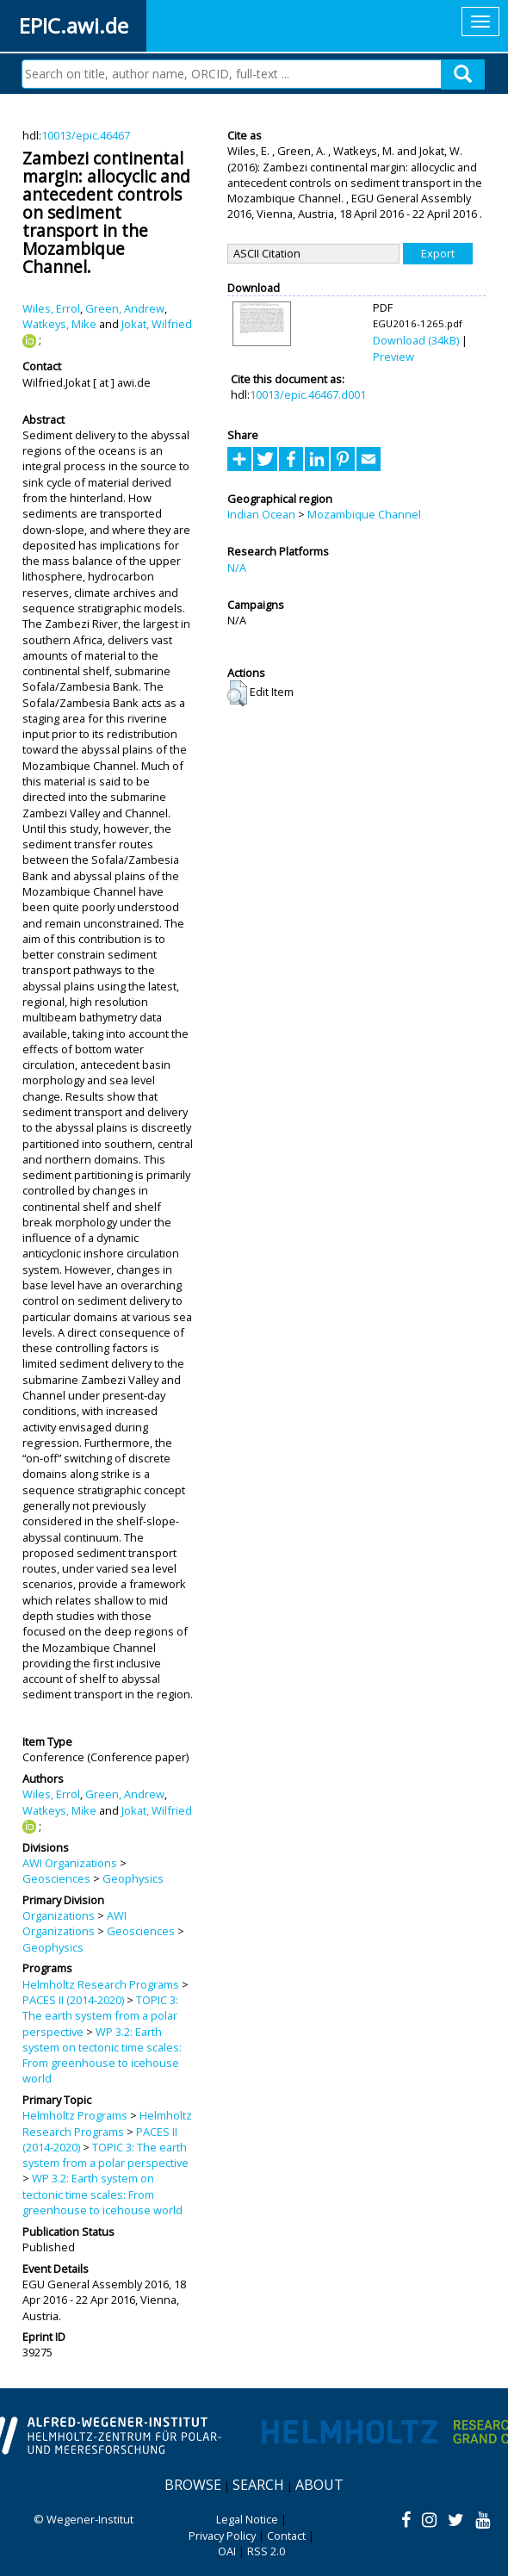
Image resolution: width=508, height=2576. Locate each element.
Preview (393, 356)
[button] (237, 693)
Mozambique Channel (364, 514)
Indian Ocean (261, 514)
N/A (236, 567)
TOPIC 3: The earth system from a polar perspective (100, 2015)
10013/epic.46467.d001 (308, 394)
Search (258, 2484)
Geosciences (56, 1878)
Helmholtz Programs (74, 2115)
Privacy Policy (222, 2535)
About (319, 2484)
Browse (192, 2484)
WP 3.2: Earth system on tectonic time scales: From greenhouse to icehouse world (102, 2055)
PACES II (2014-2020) (73, 2000)
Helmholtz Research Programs (100, 1984)
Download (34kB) (416, 340)
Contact (286, 2535)
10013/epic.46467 (85, 135)
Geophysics (133, 1878)
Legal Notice (247, 2519)
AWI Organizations (69, 1863)
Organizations (58, 1915)
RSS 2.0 (266, 2551)
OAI (227, 2551)
